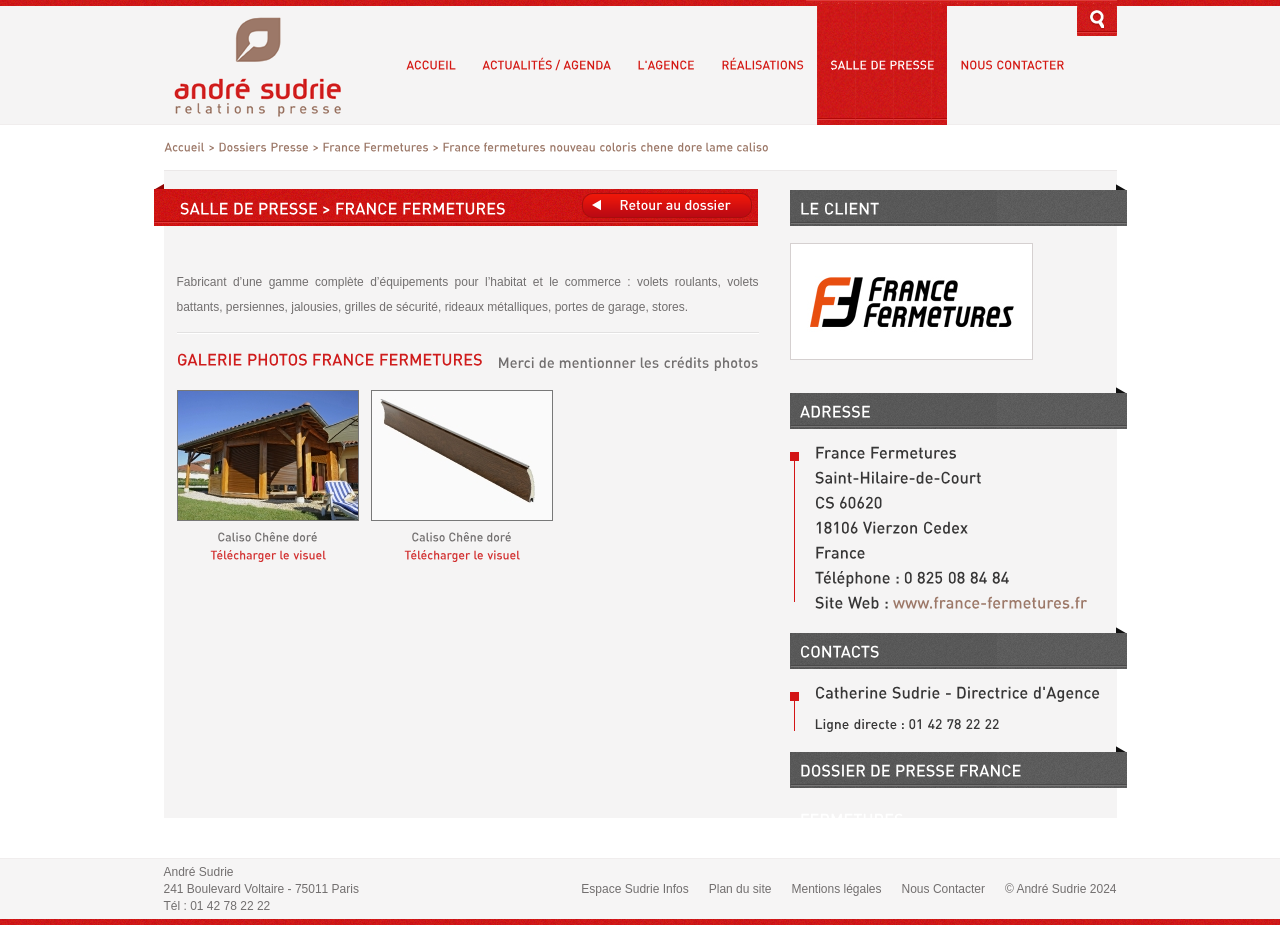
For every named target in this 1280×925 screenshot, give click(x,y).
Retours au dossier (667, 205)
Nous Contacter (943, 889)
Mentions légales (836, 889)
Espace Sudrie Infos (634, 889)
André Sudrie (268, 64)
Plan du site (740, 889)
